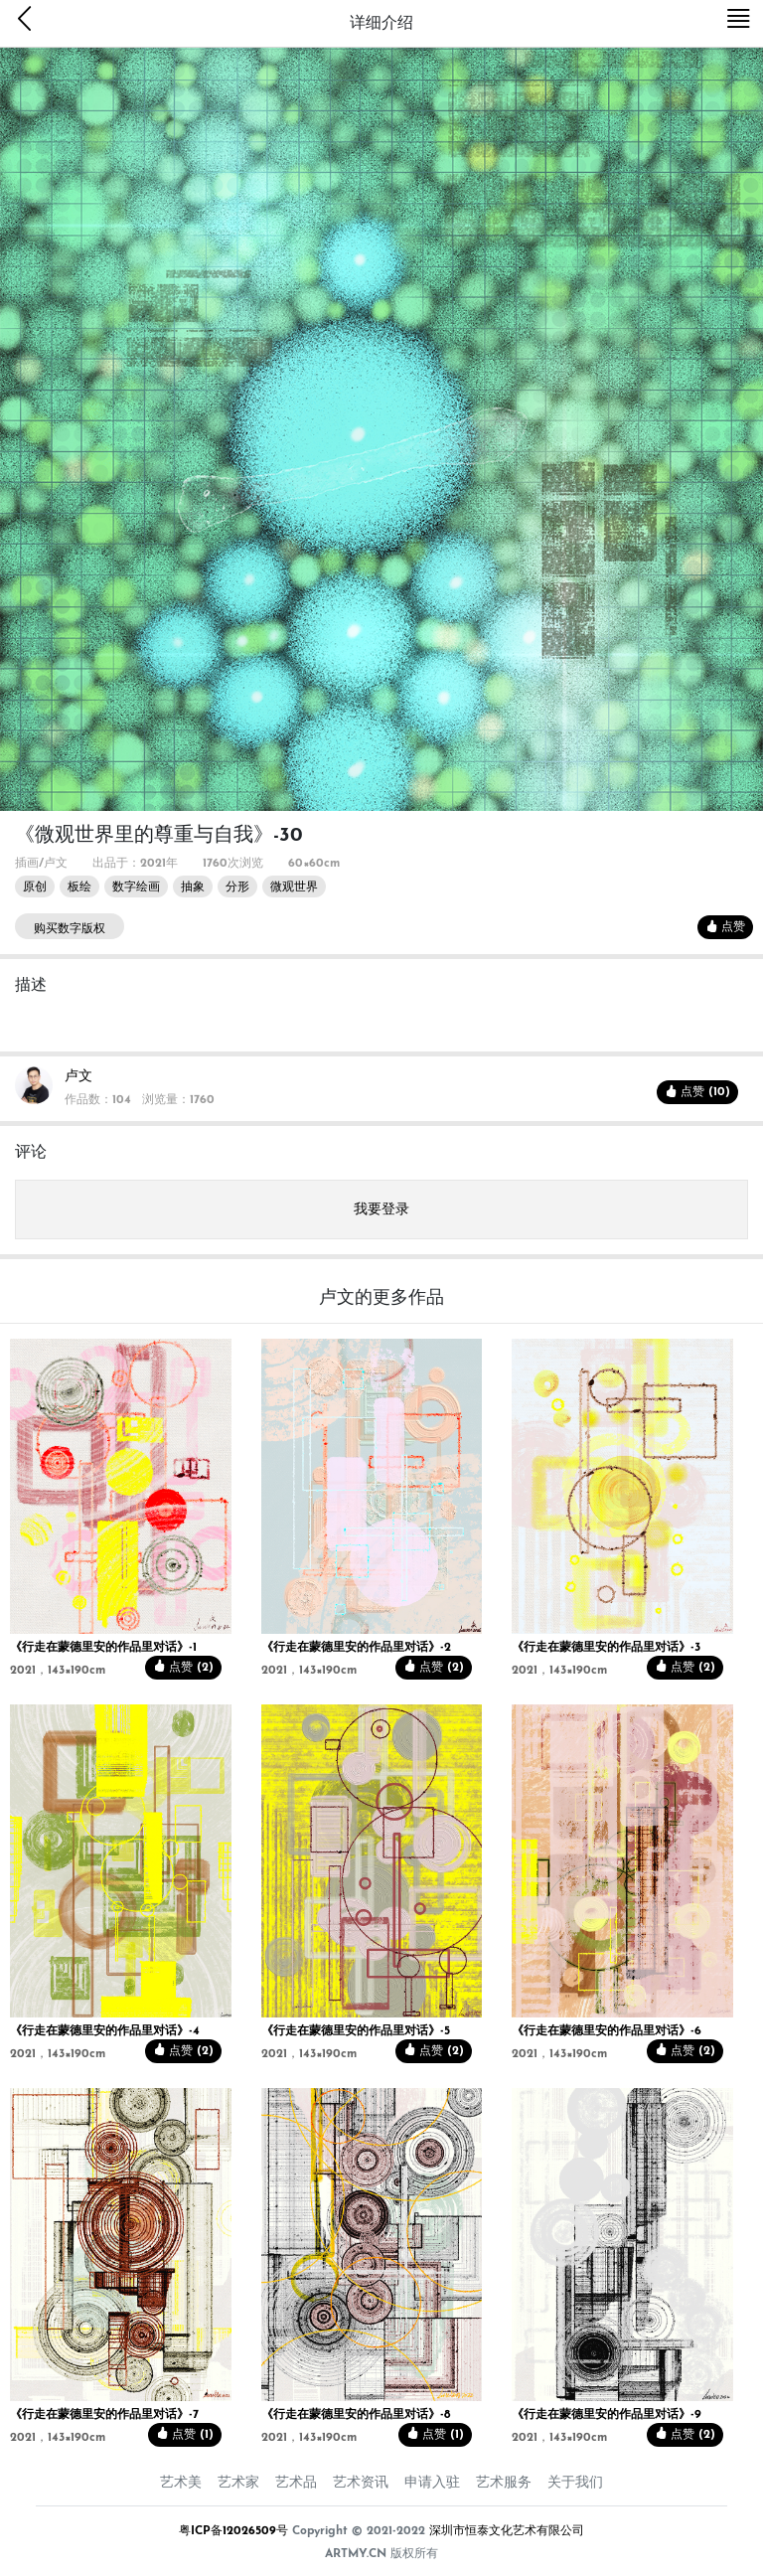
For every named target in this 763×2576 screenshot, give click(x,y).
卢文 (78, 1076)
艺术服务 (504, 2483)
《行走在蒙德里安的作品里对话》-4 (105, 2031)
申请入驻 (432, 2483)
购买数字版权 (69, 929)
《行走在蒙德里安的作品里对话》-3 (606, 1648)
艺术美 (181, 2483)
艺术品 (296, 2483)
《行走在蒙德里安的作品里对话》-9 (606, 2415)
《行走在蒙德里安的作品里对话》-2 (356, 1648)
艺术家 (238, 2483)
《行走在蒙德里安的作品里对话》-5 (355, 2031)
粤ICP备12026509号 (233, 2531)
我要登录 (381, 1210)
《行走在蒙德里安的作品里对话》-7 (104, 2415)
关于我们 (575, 2483)
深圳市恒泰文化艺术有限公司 (506, 2531)
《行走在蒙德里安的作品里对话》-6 (606, 2031)
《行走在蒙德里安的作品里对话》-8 (355, 2415)
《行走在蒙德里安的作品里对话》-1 (103, 1648)
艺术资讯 (360, 2483)
